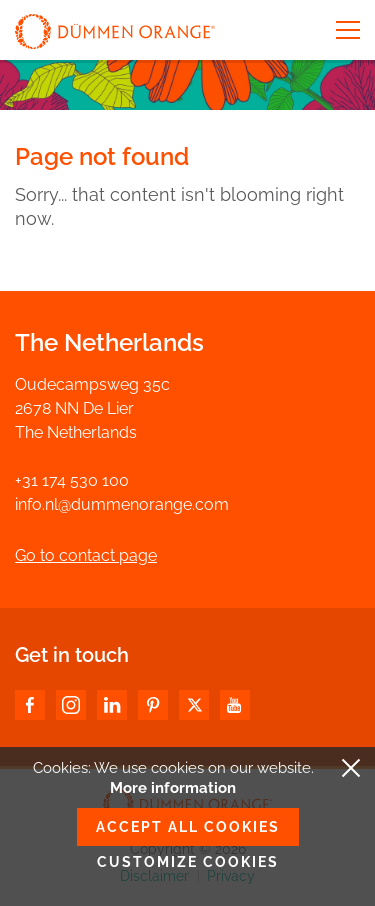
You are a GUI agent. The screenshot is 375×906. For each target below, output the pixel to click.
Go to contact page (86, 555)
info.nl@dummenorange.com (122, 504)
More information (173, 788)
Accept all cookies (188, 827)
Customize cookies (188, 862)
